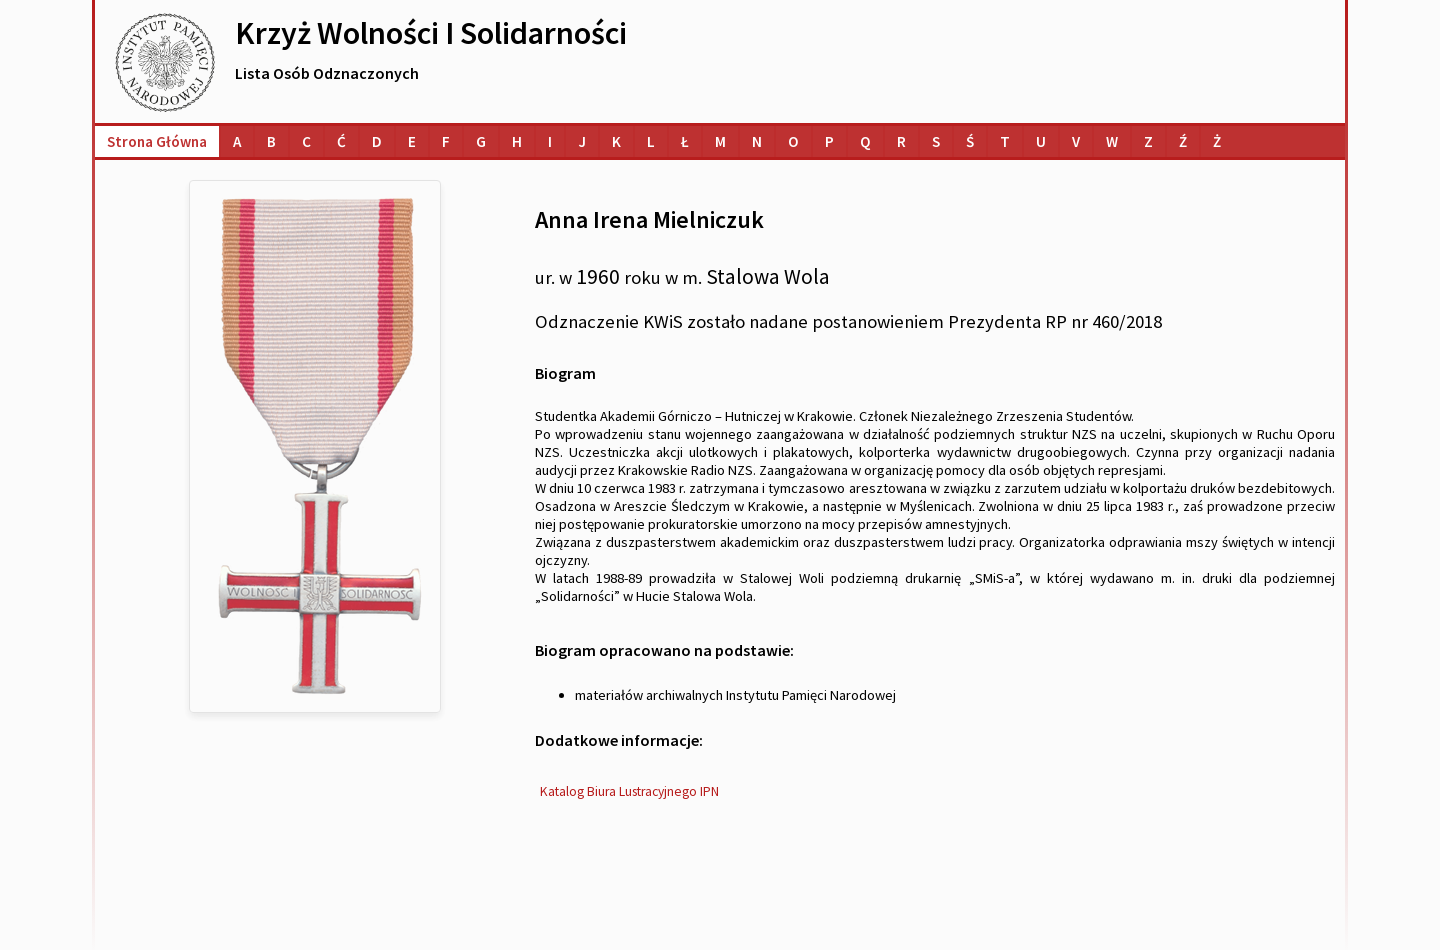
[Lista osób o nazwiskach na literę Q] (865, 141)
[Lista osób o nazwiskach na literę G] (481, 141)
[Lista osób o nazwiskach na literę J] (582, 141)
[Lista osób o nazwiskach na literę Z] (1148, 141)
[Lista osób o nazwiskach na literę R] (901, 141)
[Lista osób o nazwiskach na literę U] (1041, 141)
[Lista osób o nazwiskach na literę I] (550, 141)
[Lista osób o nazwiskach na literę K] (616, 141)
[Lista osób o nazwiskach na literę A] (237, 141)
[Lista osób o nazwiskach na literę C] (306, 141)
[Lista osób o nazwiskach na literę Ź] (1183, 141)
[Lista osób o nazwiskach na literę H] (517, 141)
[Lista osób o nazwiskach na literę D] (377, 141)
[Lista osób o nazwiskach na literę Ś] (970, 141)
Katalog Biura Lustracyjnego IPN (629, 791)
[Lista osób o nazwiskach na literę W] (1112, 141)
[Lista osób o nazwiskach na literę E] (412, 141)
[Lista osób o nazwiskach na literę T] (1005, 141)
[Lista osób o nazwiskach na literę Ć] (341, 141)
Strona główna (157, 141)
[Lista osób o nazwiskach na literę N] (757, 141)
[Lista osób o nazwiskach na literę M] (720, 141)
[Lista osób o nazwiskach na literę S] (936, 141)
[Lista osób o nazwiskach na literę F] (446, 141)
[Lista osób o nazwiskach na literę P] (829, 141)
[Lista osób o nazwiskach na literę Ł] (685, 141)
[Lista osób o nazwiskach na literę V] (1076, 141)
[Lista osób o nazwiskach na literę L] (651, 141)
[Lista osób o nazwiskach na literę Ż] (1217, 141)
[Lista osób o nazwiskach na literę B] (271, 141)
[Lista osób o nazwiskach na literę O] (793, 141)
